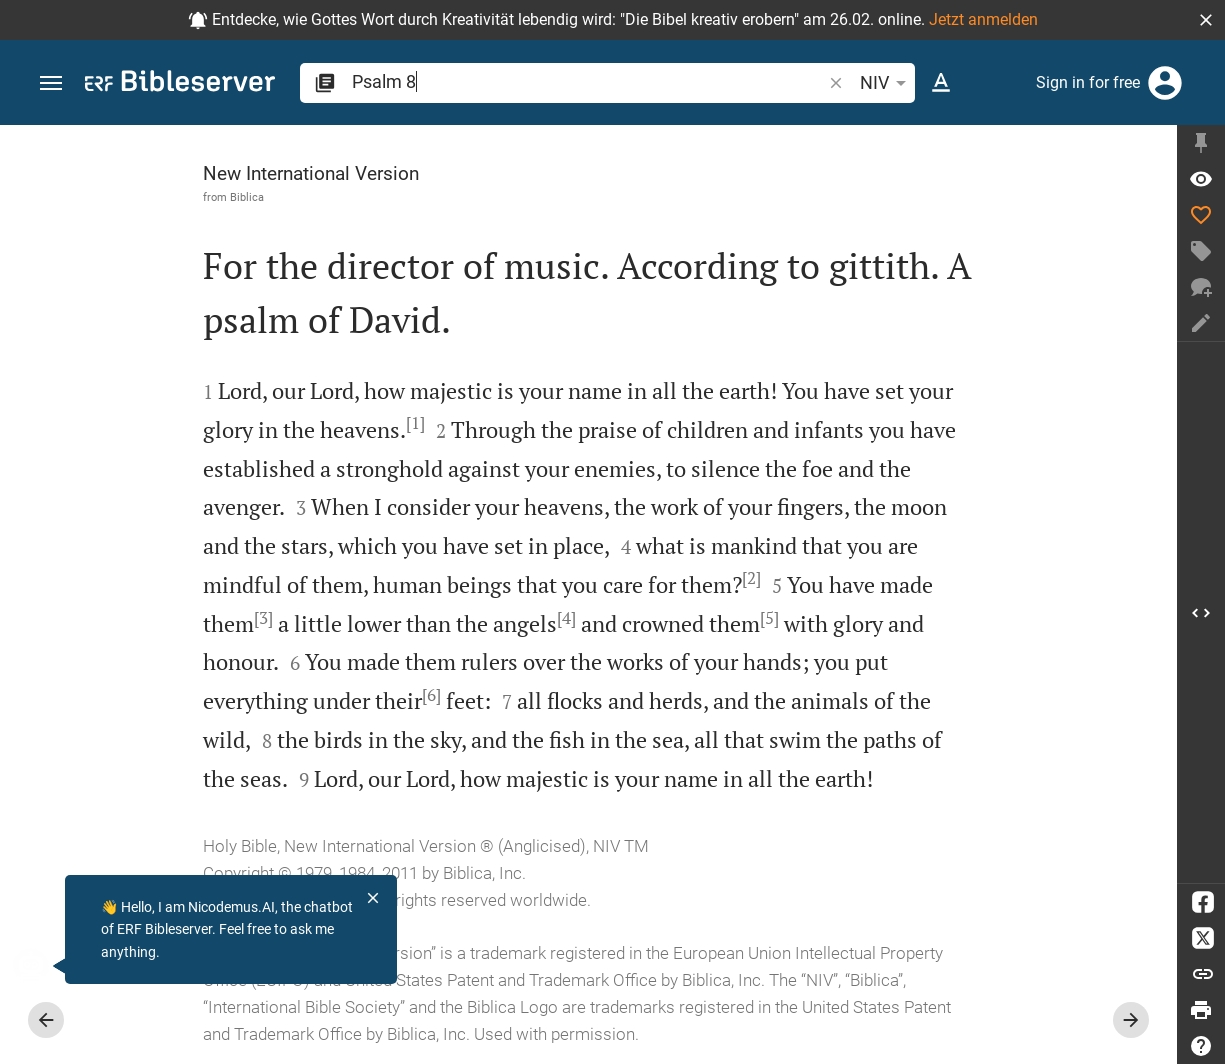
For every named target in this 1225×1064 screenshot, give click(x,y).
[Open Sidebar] (1201, 612)
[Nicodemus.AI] (46, 966)
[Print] (1201, 1010)
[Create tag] (1201, 251)
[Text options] (941, 83)
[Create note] (1201, 323)
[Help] (1201, 1046)
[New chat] (1201, 287)
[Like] (1201, 215)
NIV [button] (886, 83)
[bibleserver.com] (180, 84)
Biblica (247, 197)
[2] (751, 578)
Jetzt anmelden (983, 19)
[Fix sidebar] (1201, 143)
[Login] (1165, 83)
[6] (431, 695)
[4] (566, 618)
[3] (263, 618)
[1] (415, 423)
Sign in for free (1088, 82)
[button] (1206, 20)
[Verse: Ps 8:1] (1201, 179)
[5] (769, 618)
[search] (588, 81)
